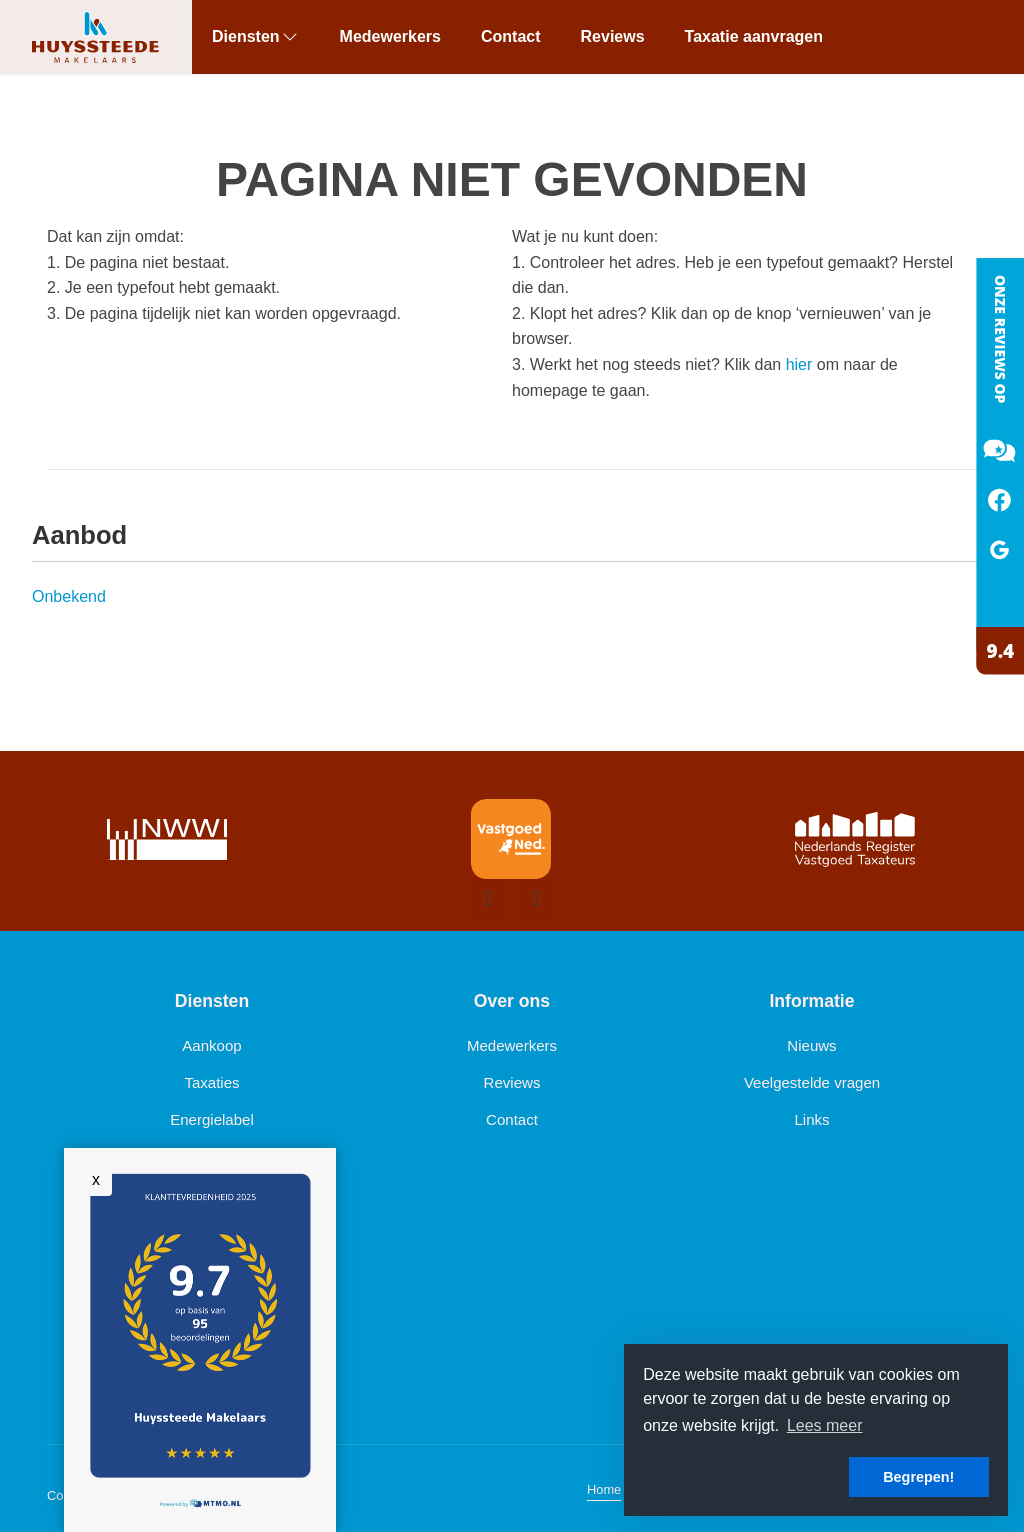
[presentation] (487, 899)
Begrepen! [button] (918, 1477)
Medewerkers (390, 36)
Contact (511, 36)
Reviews (613, 36)
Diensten (256, 36)
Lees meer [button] (825, 1425)
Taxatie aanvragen (754, 36)
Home (604, 1489)
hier (799, 364)
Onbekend (69, 596)
